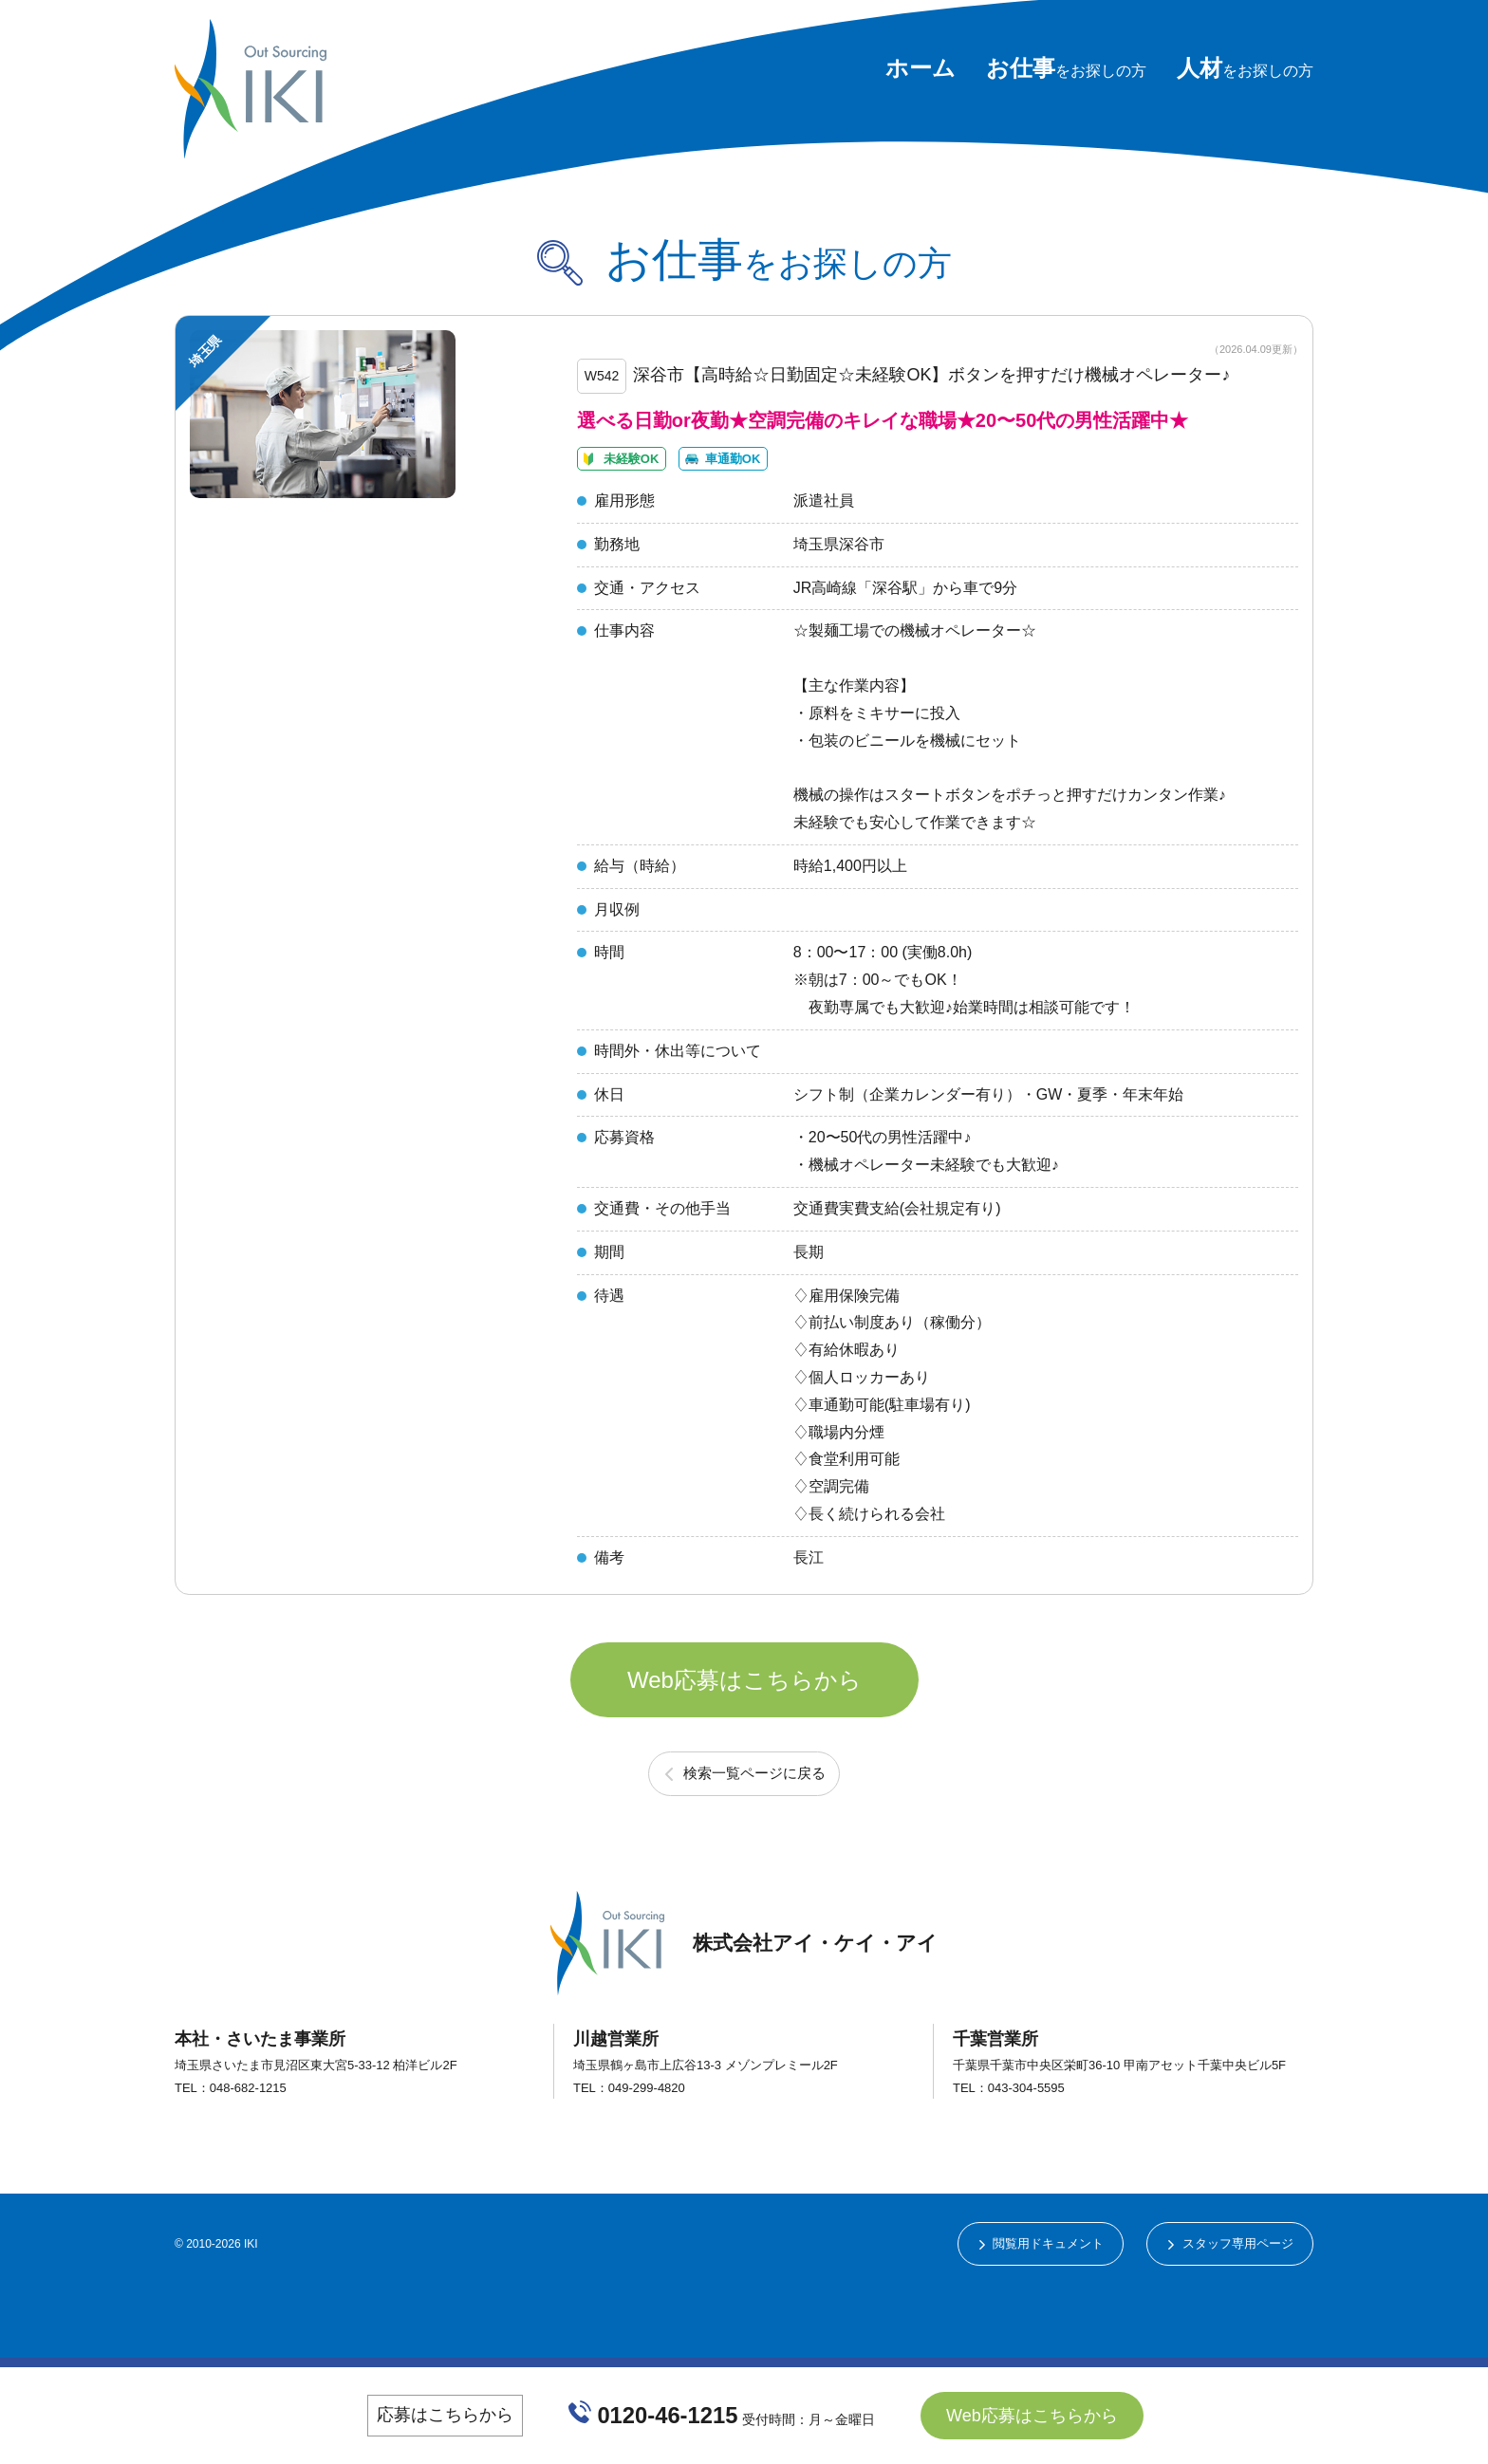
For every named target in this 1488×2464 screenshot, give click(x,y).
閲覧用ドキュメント (1032, 2317)
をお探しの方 (1066, 71)
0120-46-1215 (668, 2415)
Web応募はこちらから (744, 1736)
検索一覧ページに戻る (754, 1844)
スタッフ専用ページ (1233, 2317)
